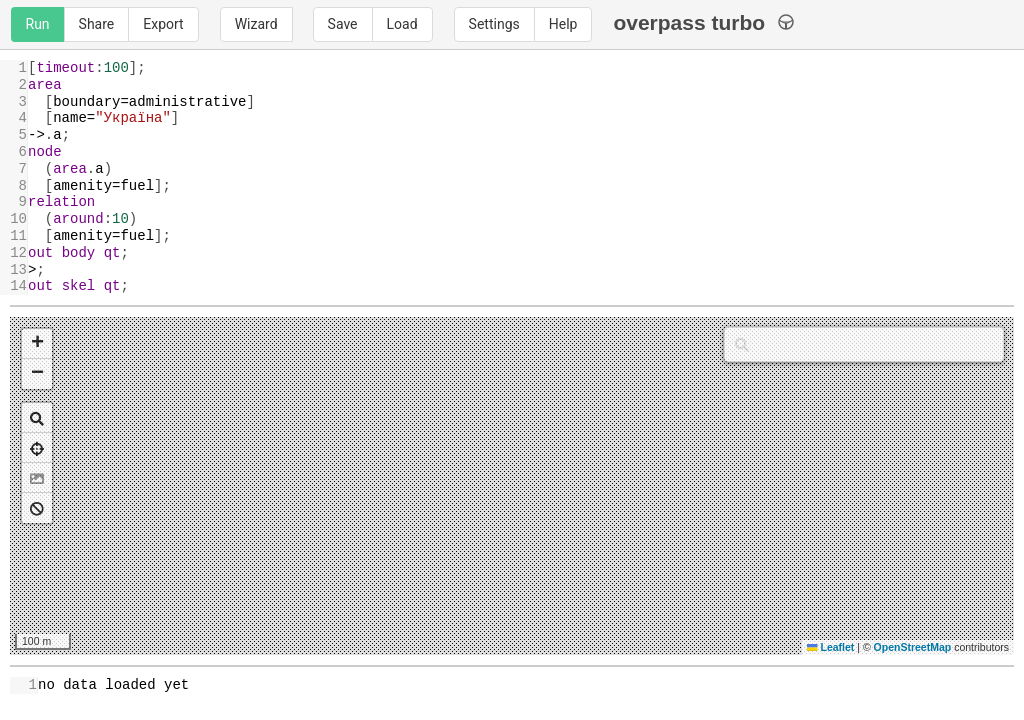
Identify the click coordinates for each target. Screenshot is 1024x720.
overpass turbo (703, 22)
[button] (37, 344)
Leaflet (830, 647)
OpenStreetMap (913, 647)
